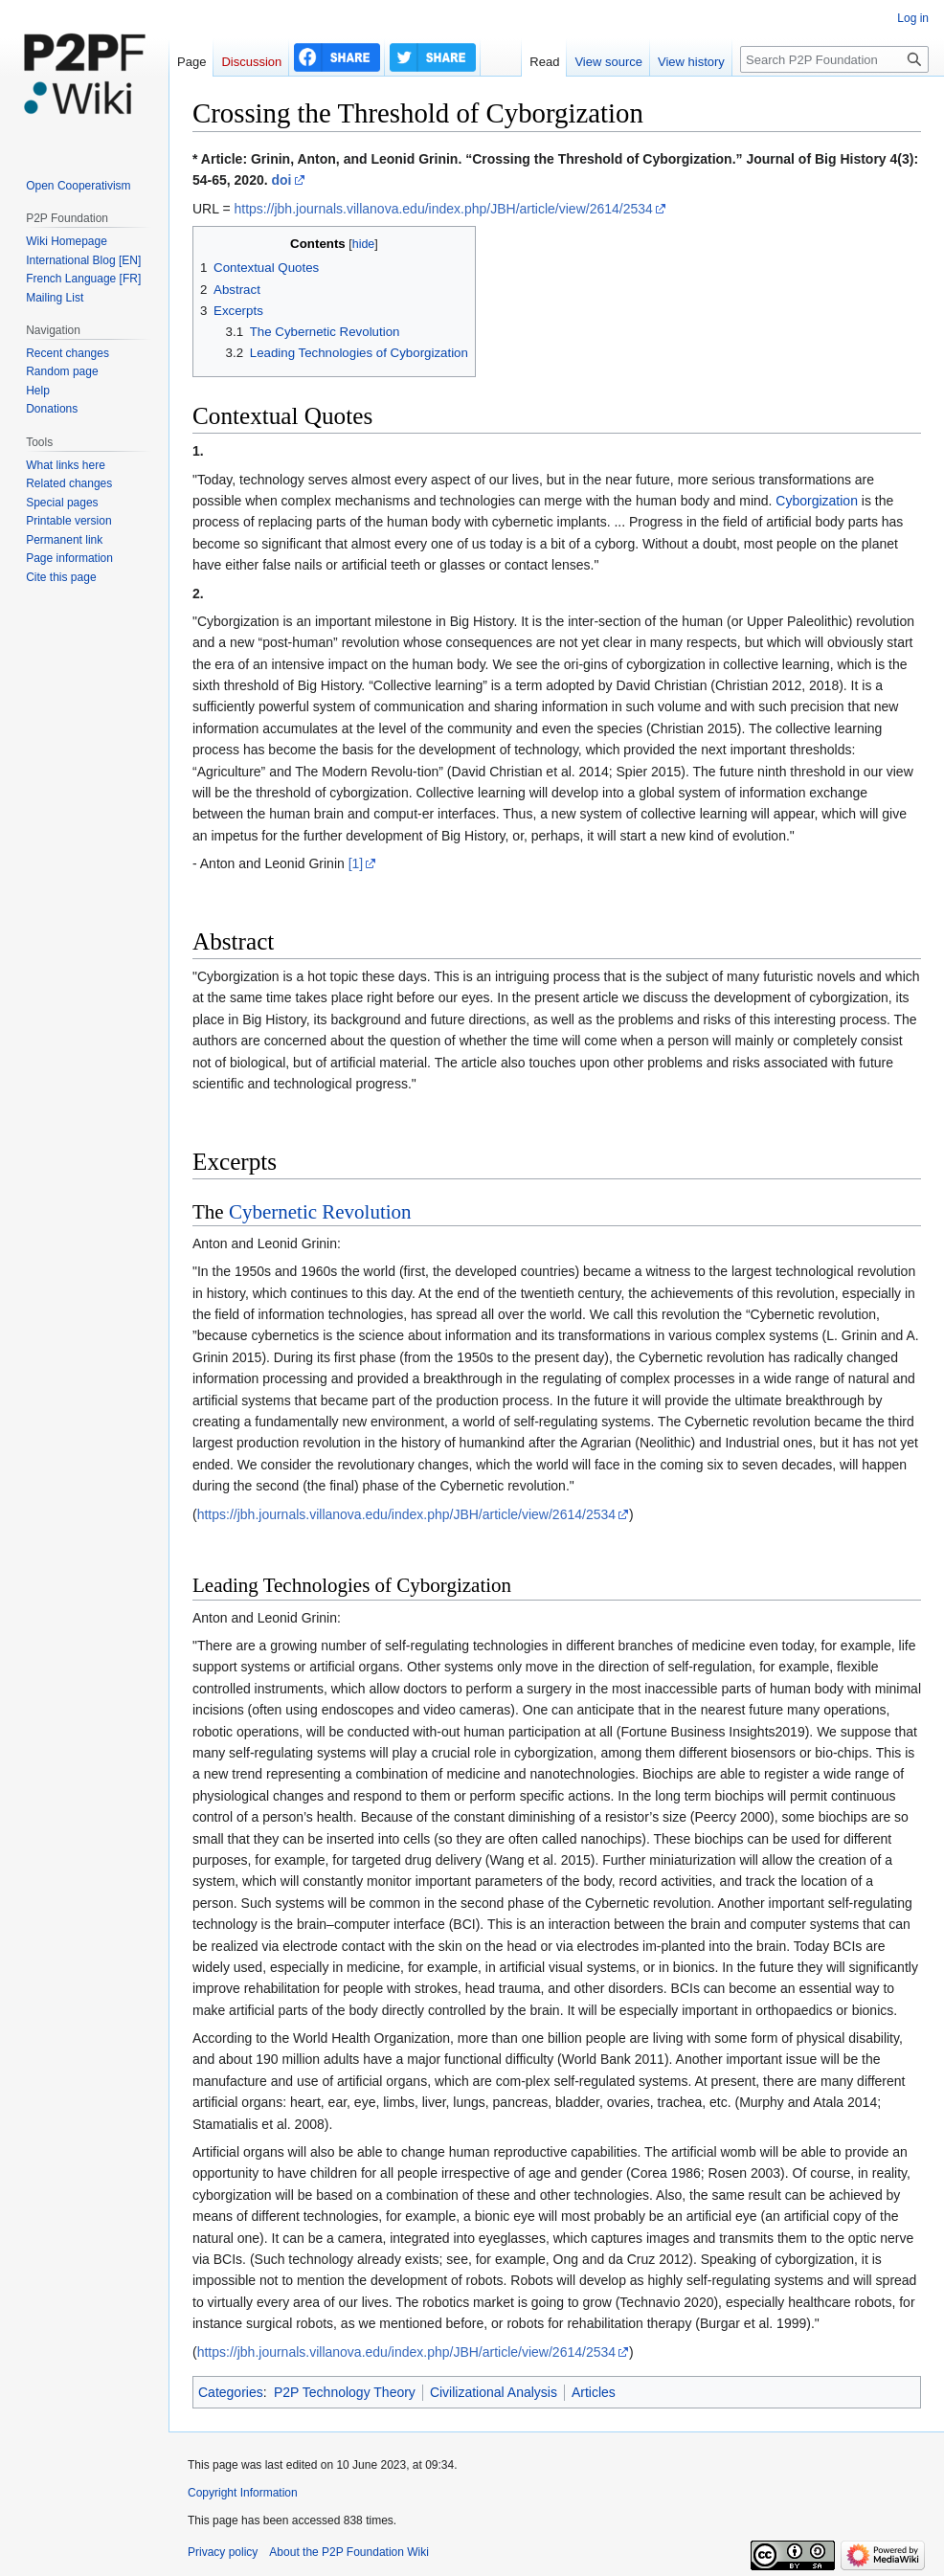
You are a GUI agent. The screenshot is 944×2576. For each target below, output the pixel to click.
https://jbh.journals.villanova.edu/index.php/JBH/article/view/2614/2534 (443, 208)
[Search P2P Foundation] (834, 59)
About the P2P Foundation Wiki (349, 2552)
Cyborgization (816, 500)
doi (282, 180)
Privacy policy (223, 2552)
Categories (230, 2392)
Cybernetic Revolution (320, 1211)
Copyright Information (243, 2492)
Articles (594, 2392)
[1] (356, 863)
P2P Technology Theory (345, 2392)
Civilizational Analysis (493, 2392)
